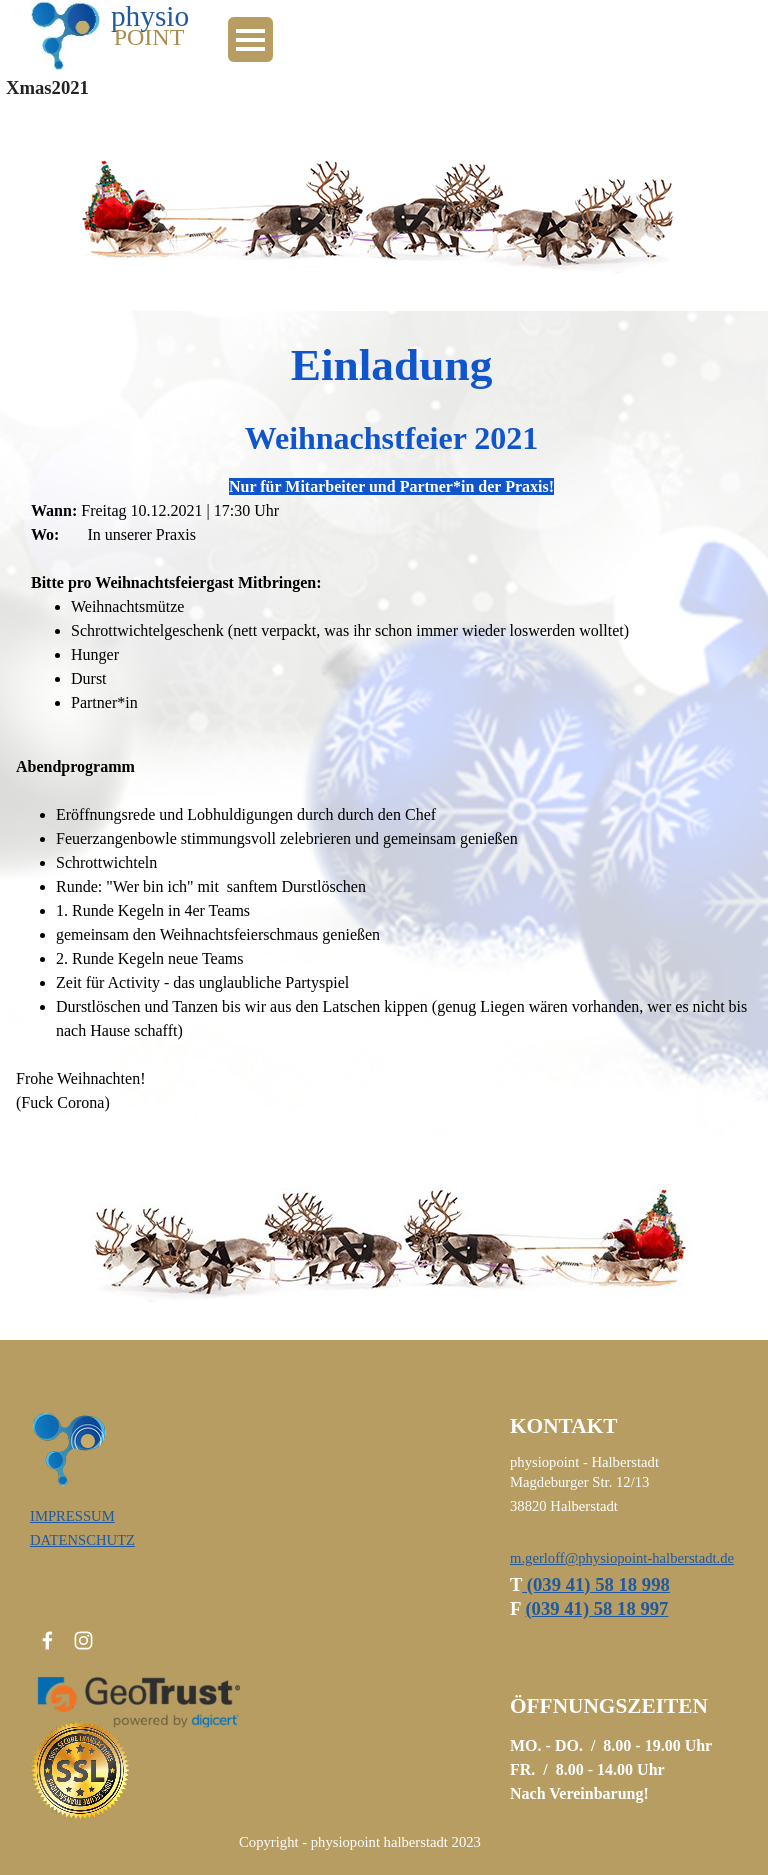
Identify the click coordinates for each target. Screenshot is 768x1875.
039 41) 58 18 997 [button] (596, 1608)
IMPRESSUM (72, 1516)
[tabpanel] (384, 523)
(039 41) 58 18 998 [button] (596, 1584)
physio (150, 16)
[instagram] (83, 1640)
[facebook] (47, 1640)
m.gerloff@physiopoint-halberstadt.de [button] (622, 1558)
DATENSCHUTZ (82, 1540)
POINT (149, 37)
